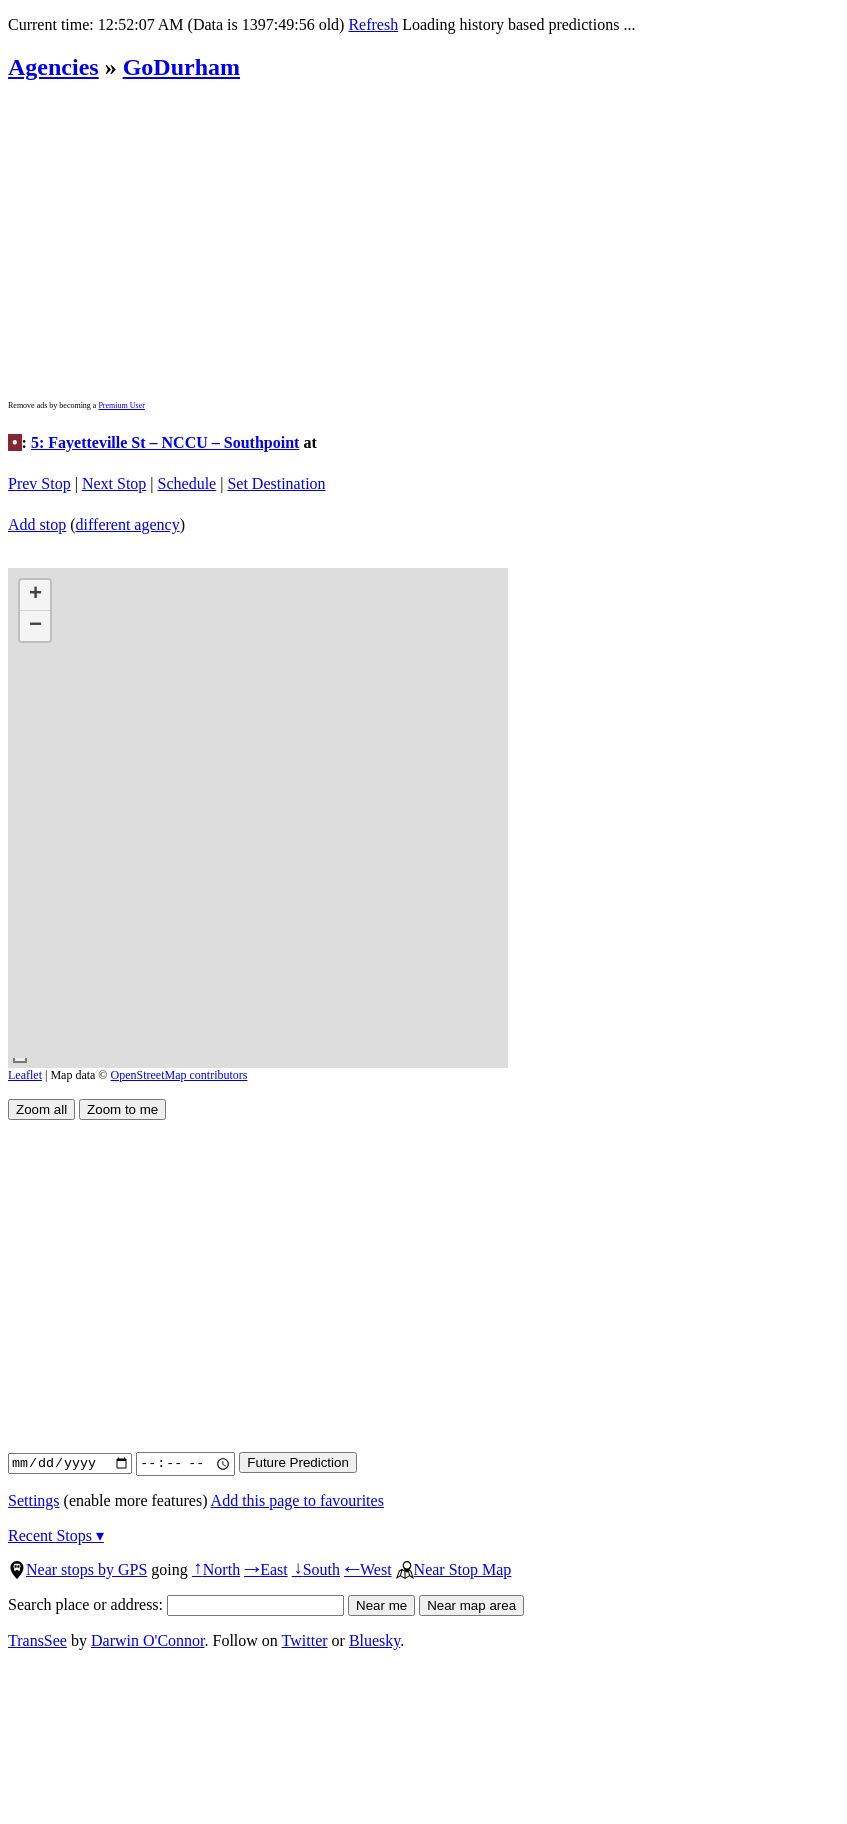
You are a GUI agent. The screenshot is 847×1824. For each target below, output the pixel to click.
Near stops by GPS (77, 1569)
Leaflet (25, 1075)
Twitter (305, 1640)
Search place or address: (176, 1604)
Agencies (53, 67)
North (216, 1569)
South (316, 1569)
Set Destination (276, 483)
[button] (35, 595)
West (368, 1569)
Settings (34, 1500)
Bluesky (374, 1640)
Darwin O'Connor (148, 1640)
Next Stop (114, 483)
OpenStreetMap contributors (179, 1075)
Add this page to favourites (297, 1500)
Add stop (37, 524)
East (266, 1569)
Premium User (121, 405)
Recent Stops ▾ (56, 1535)
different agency (128, 524)
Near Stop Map (454, 1569)
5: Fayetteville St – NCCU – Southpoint (165, 442)
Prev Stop (39, 483)
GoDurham (181, 67)
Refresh (373, 24)
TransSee (37, 1640)
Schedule (187, 483)
